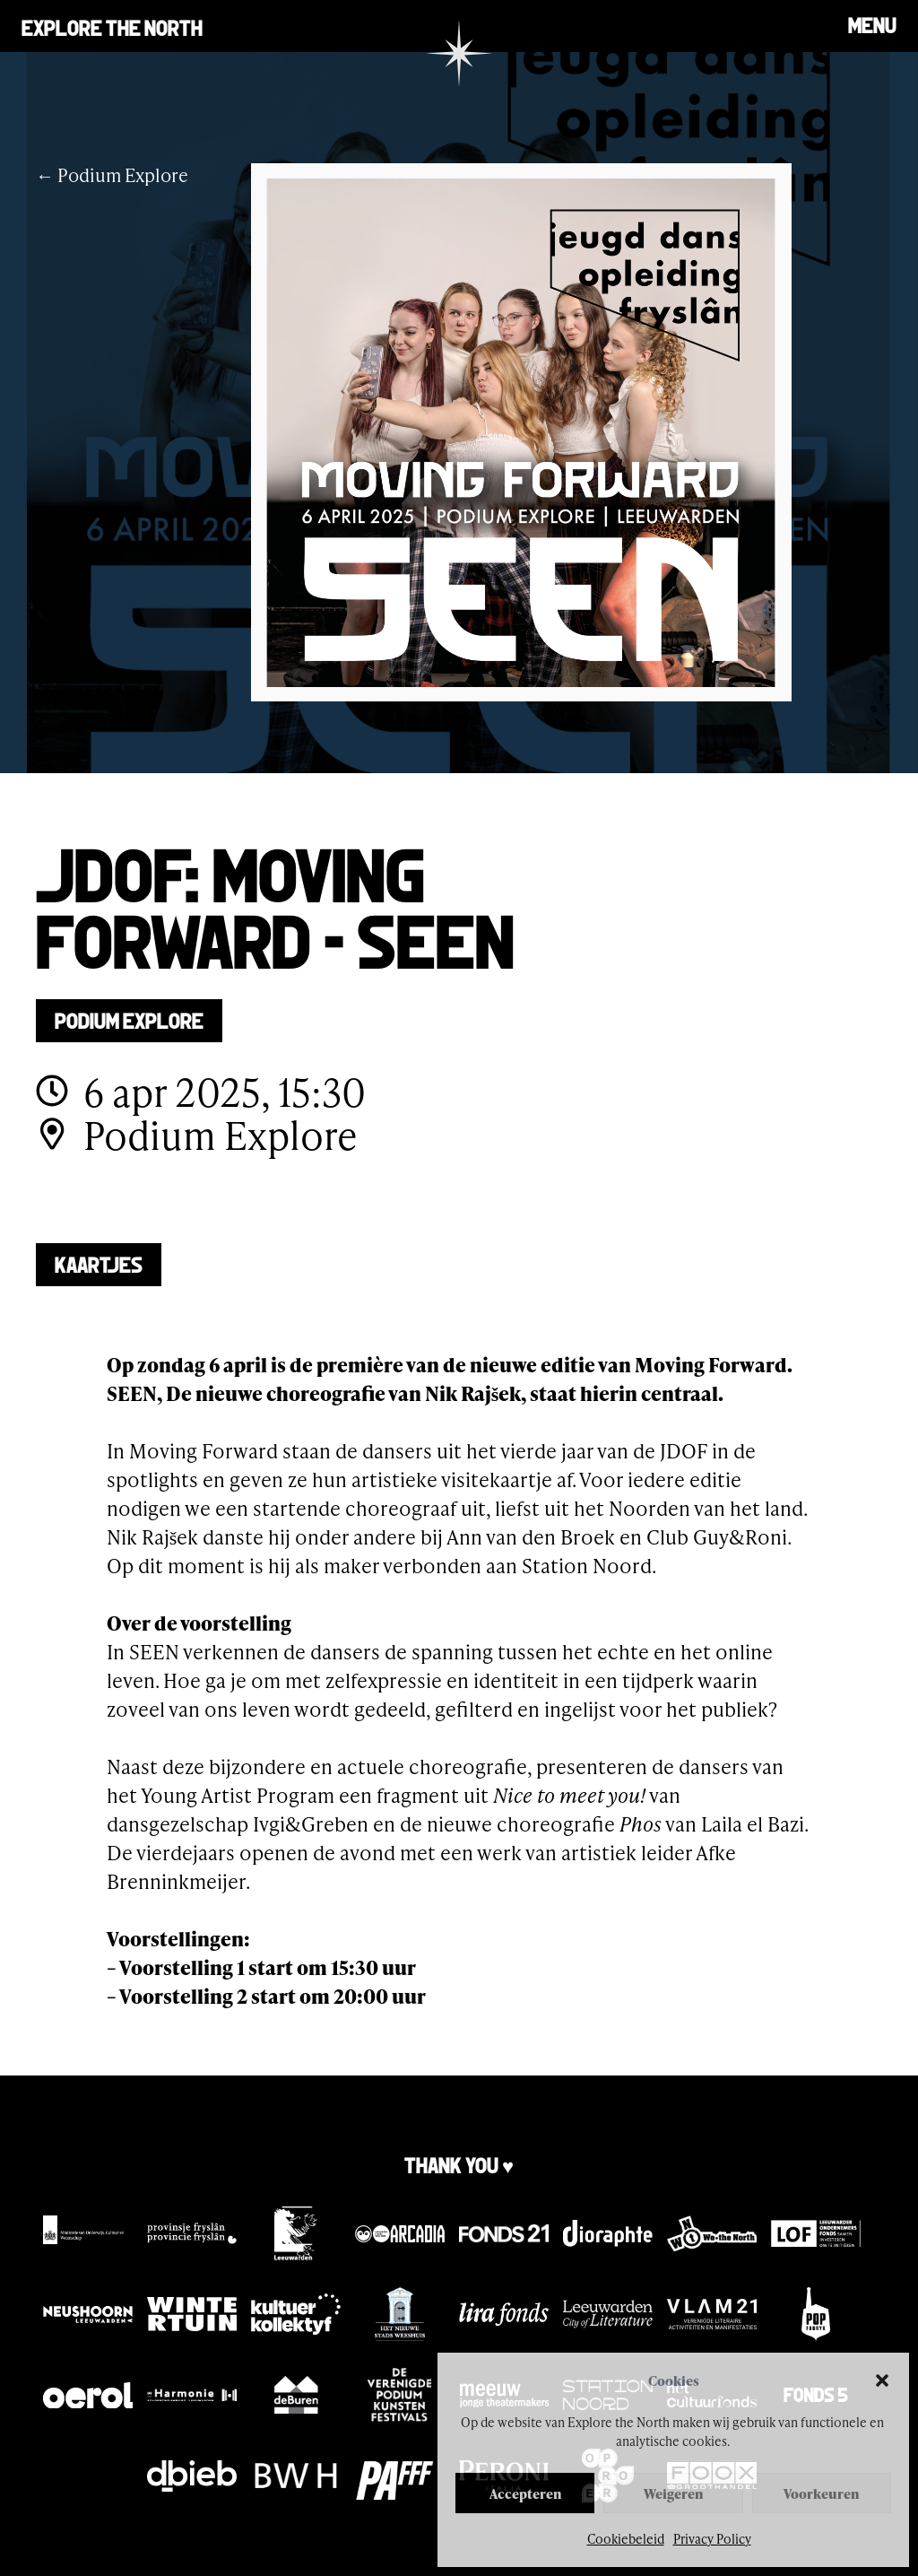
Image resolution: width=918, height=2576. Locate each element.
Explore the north (112, 26)
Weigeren (673, 2493)
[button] (882, 2380)
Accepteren (525, 2493)
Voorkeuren (821, 2493)
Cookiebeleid (625, 2538)
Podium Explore (129, 1018)
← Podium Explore (112, 175)
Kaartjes (99, 1262)
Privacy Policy (712, 2538)
